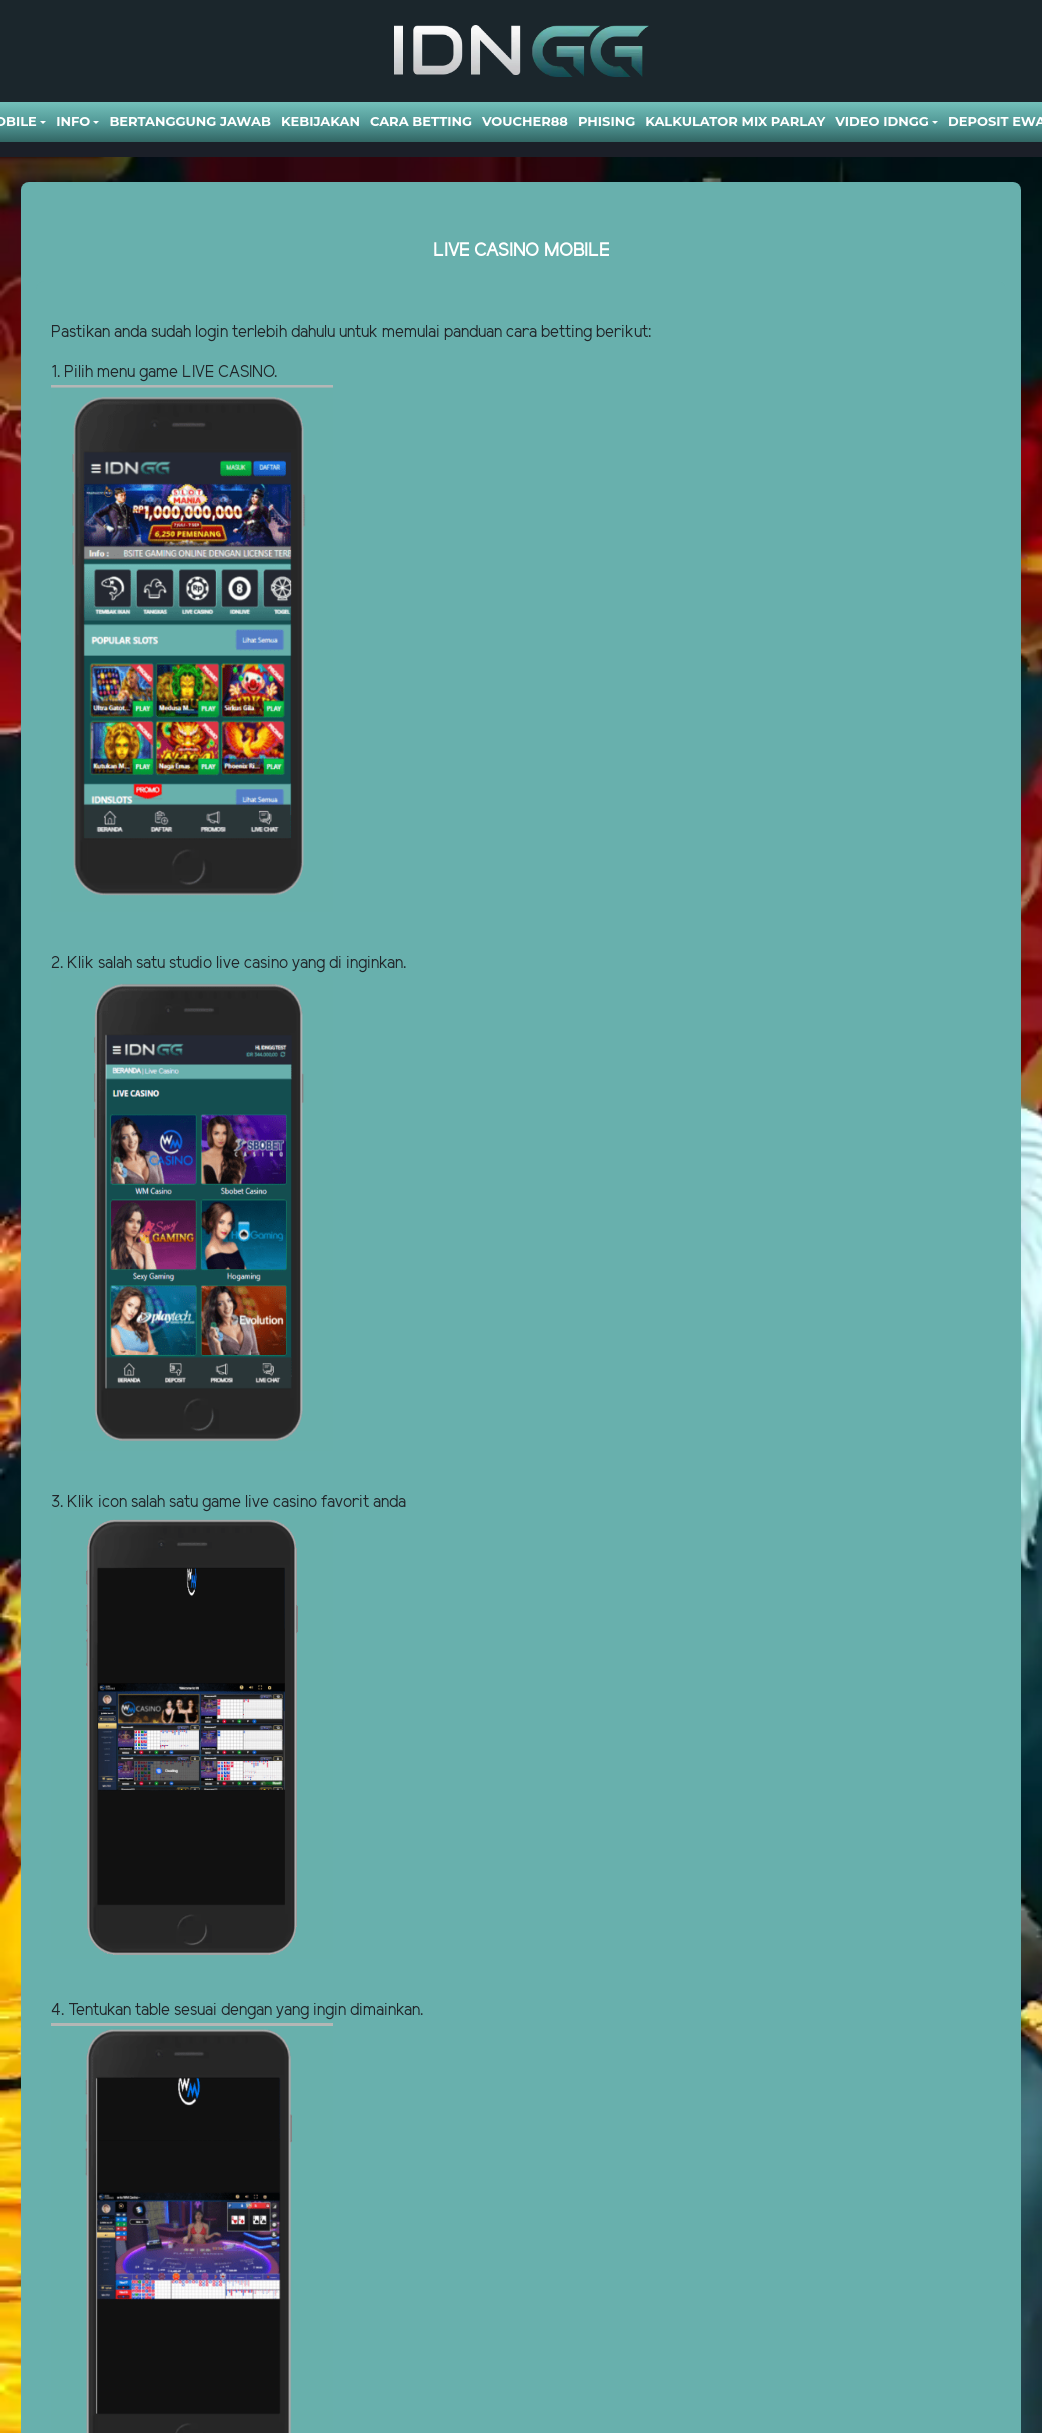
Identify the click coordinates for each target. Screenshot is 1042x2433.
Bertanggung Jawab (189, 121)
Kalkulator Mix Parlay (735, 121)
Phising (606, 121)
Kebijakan (320, 121)
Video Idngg (881, 121)
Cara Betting (421, 121)
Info (73, 121)
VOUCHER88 (525, 121)
